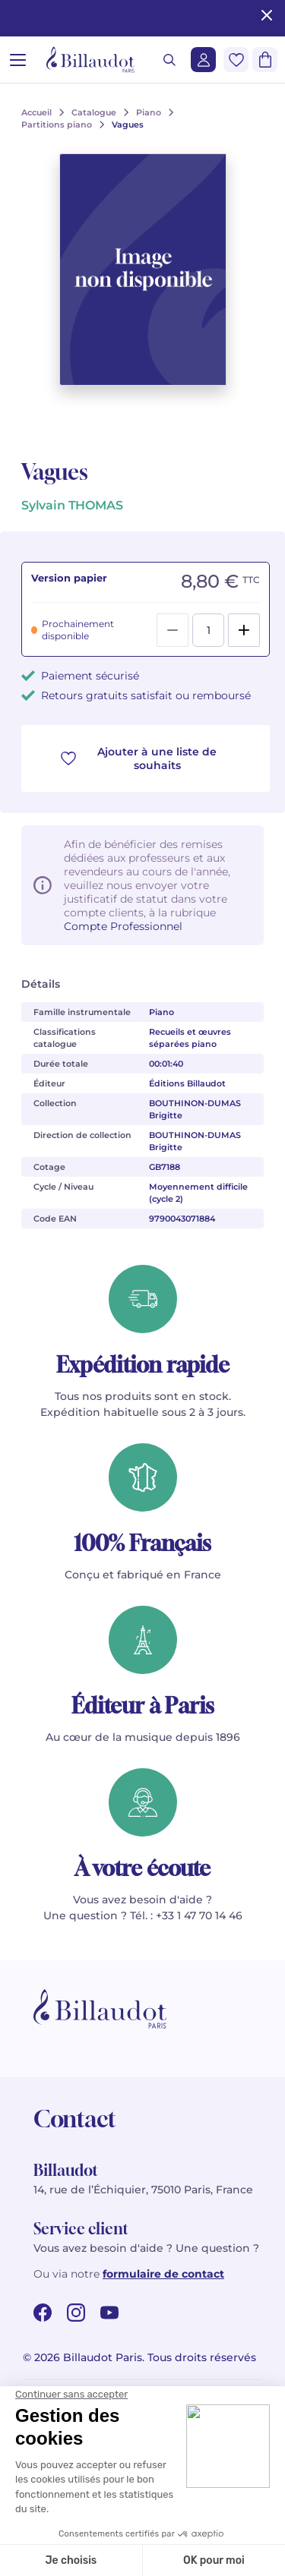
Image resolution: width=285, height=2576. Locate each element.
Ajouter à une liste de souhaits (139, 758)
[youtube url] (109, 2312)
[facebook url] (42, 2312)
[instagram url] (76, 2312)
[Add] (244, 630)
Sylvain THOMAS (71, 505)
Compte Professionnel (123, 926)
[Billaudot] (90, 60)
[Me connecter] (203, 59)
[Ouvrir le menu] (18, 59)
